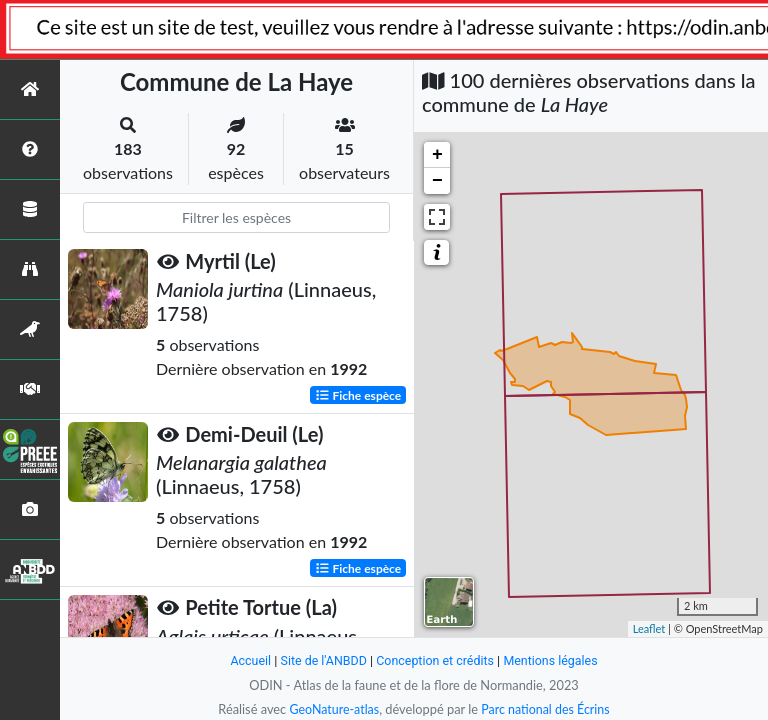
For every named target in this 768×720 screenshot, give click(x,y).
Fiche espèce (358, 394)
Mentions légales (554, 660)
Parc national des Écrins (547, 709)
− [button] (437, 181)
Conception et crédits (435, 660)
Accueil (246, 660)
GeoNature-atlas (332, 709)
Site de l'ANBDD (321, 660)
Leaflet (649, 628)
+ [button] (437, 155)
